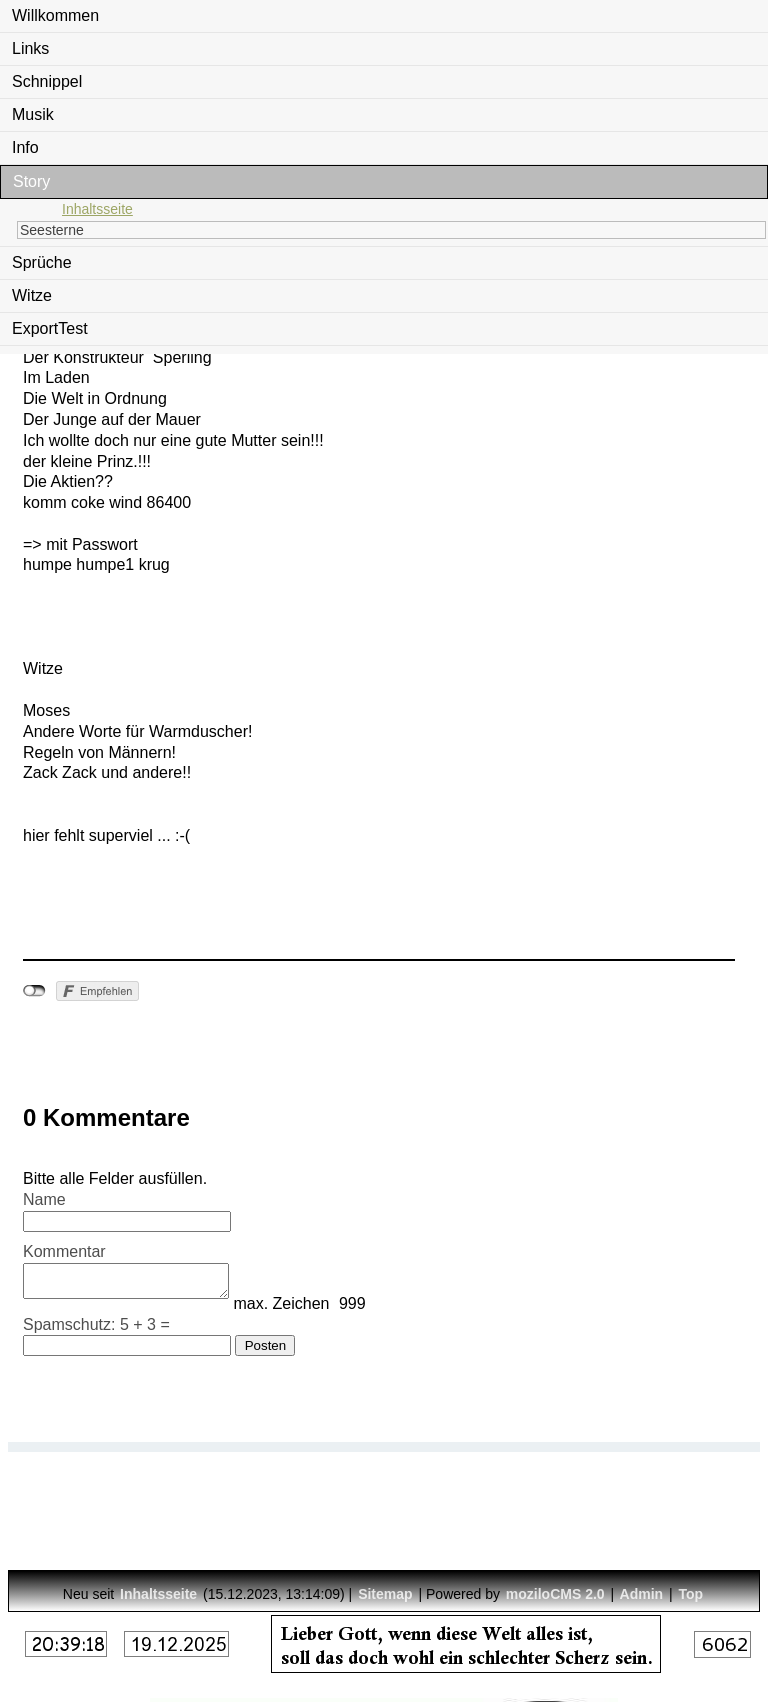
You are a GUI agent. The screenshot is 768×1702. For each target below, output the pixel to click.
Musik (33, 114)
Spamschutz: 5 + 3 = (96, 1330)
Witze (32, 295)
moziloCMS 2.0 (555, 1594)
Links (30, 48)
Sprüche (42, 262)
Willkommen (55, 15)
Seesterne (52, 230)
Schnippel (47, 81)
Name (44, 1199)
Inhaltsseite (97, 209)
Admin (641, 1594)
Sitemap (385, 1594)
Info (25, 147)
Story (31, 181)
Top (691, 1594)
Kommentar (64, 1251)
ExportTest (50, 328)
